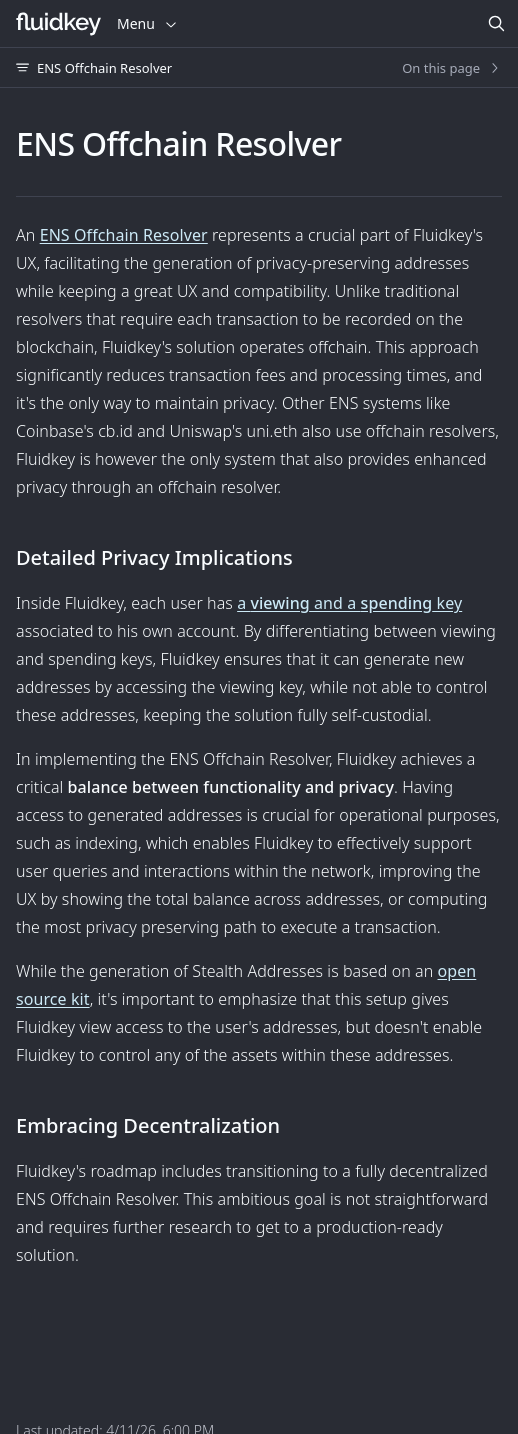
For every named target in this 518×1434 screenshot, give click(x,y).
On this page (452, 68)
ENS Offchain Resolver (124, 235)
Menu (148, 23)
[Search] (496, 24)
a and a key (349, 603)
